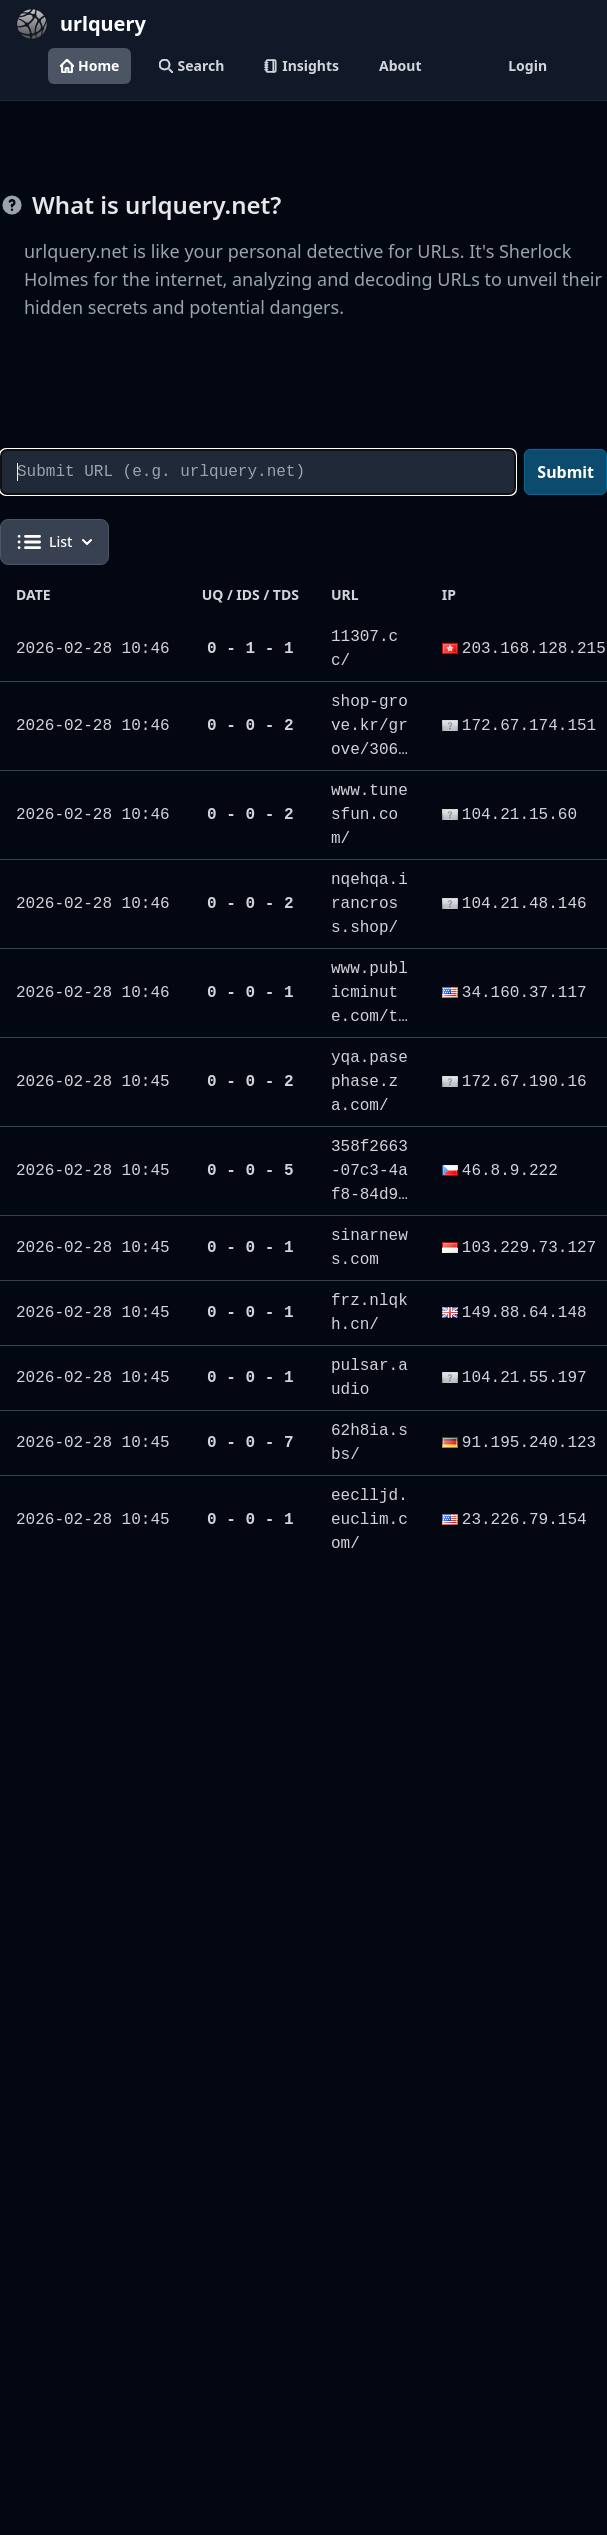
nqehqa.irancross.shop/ (369, 904)
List (54, 542)
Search (191, 65)
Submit (565, 472)
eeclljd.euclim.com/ (369, 1520)
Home (89, 65)
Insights (301, 65)
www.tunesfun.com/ (369, 815)
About (400, 65)
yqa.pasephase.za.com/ (369, 1082)
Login (527, 65)
